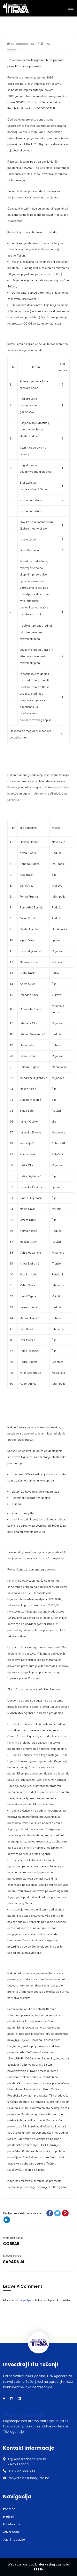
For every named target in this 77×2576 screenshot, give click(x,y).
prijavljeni (26, 2300)
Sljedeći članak (12, 2256)
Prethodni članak (13, 2238)
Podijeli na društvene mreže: (22, 2213)
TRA (47, 44)
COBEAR (11, 2244)
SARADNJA (14, 2262)
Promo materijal (24, 2415)
